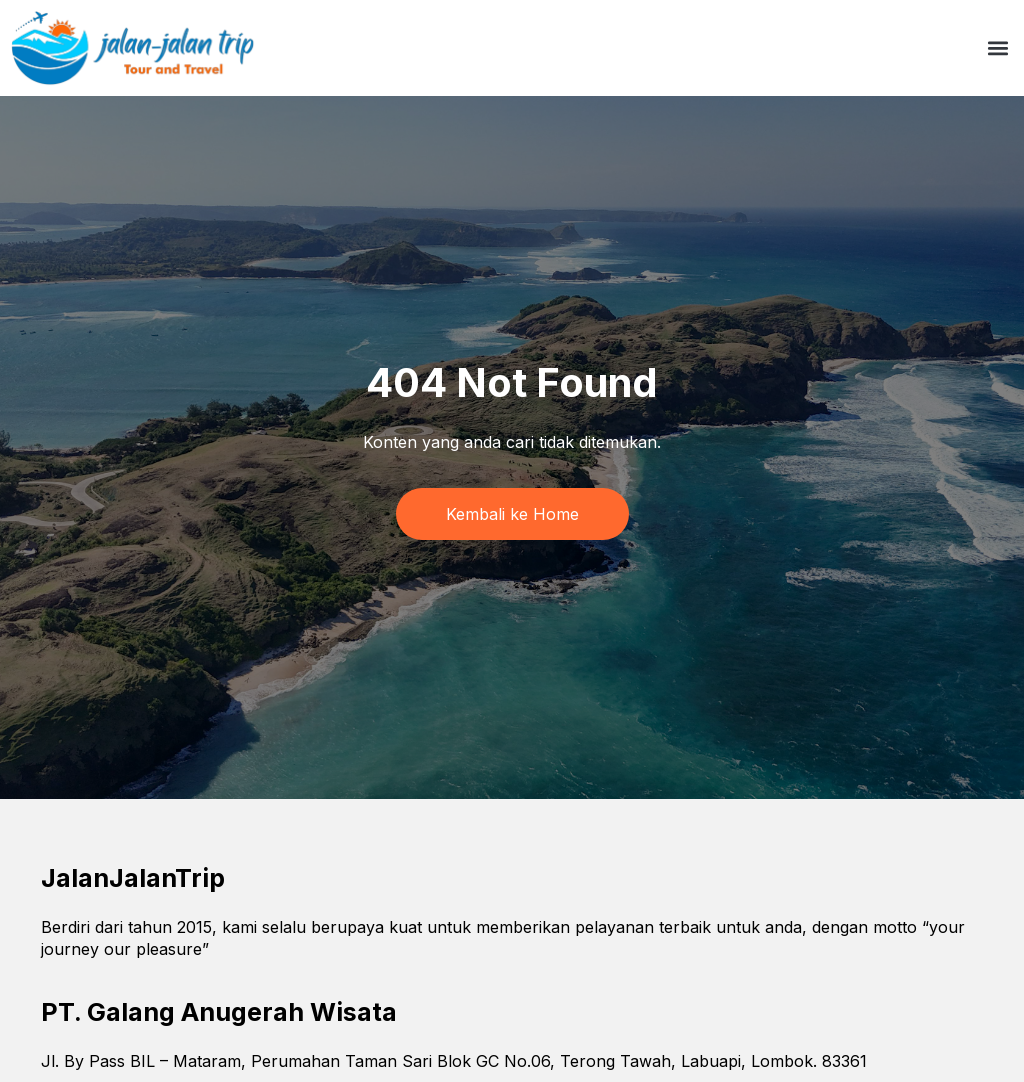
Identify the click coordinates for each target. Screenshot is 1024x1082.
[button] (997, 48)
